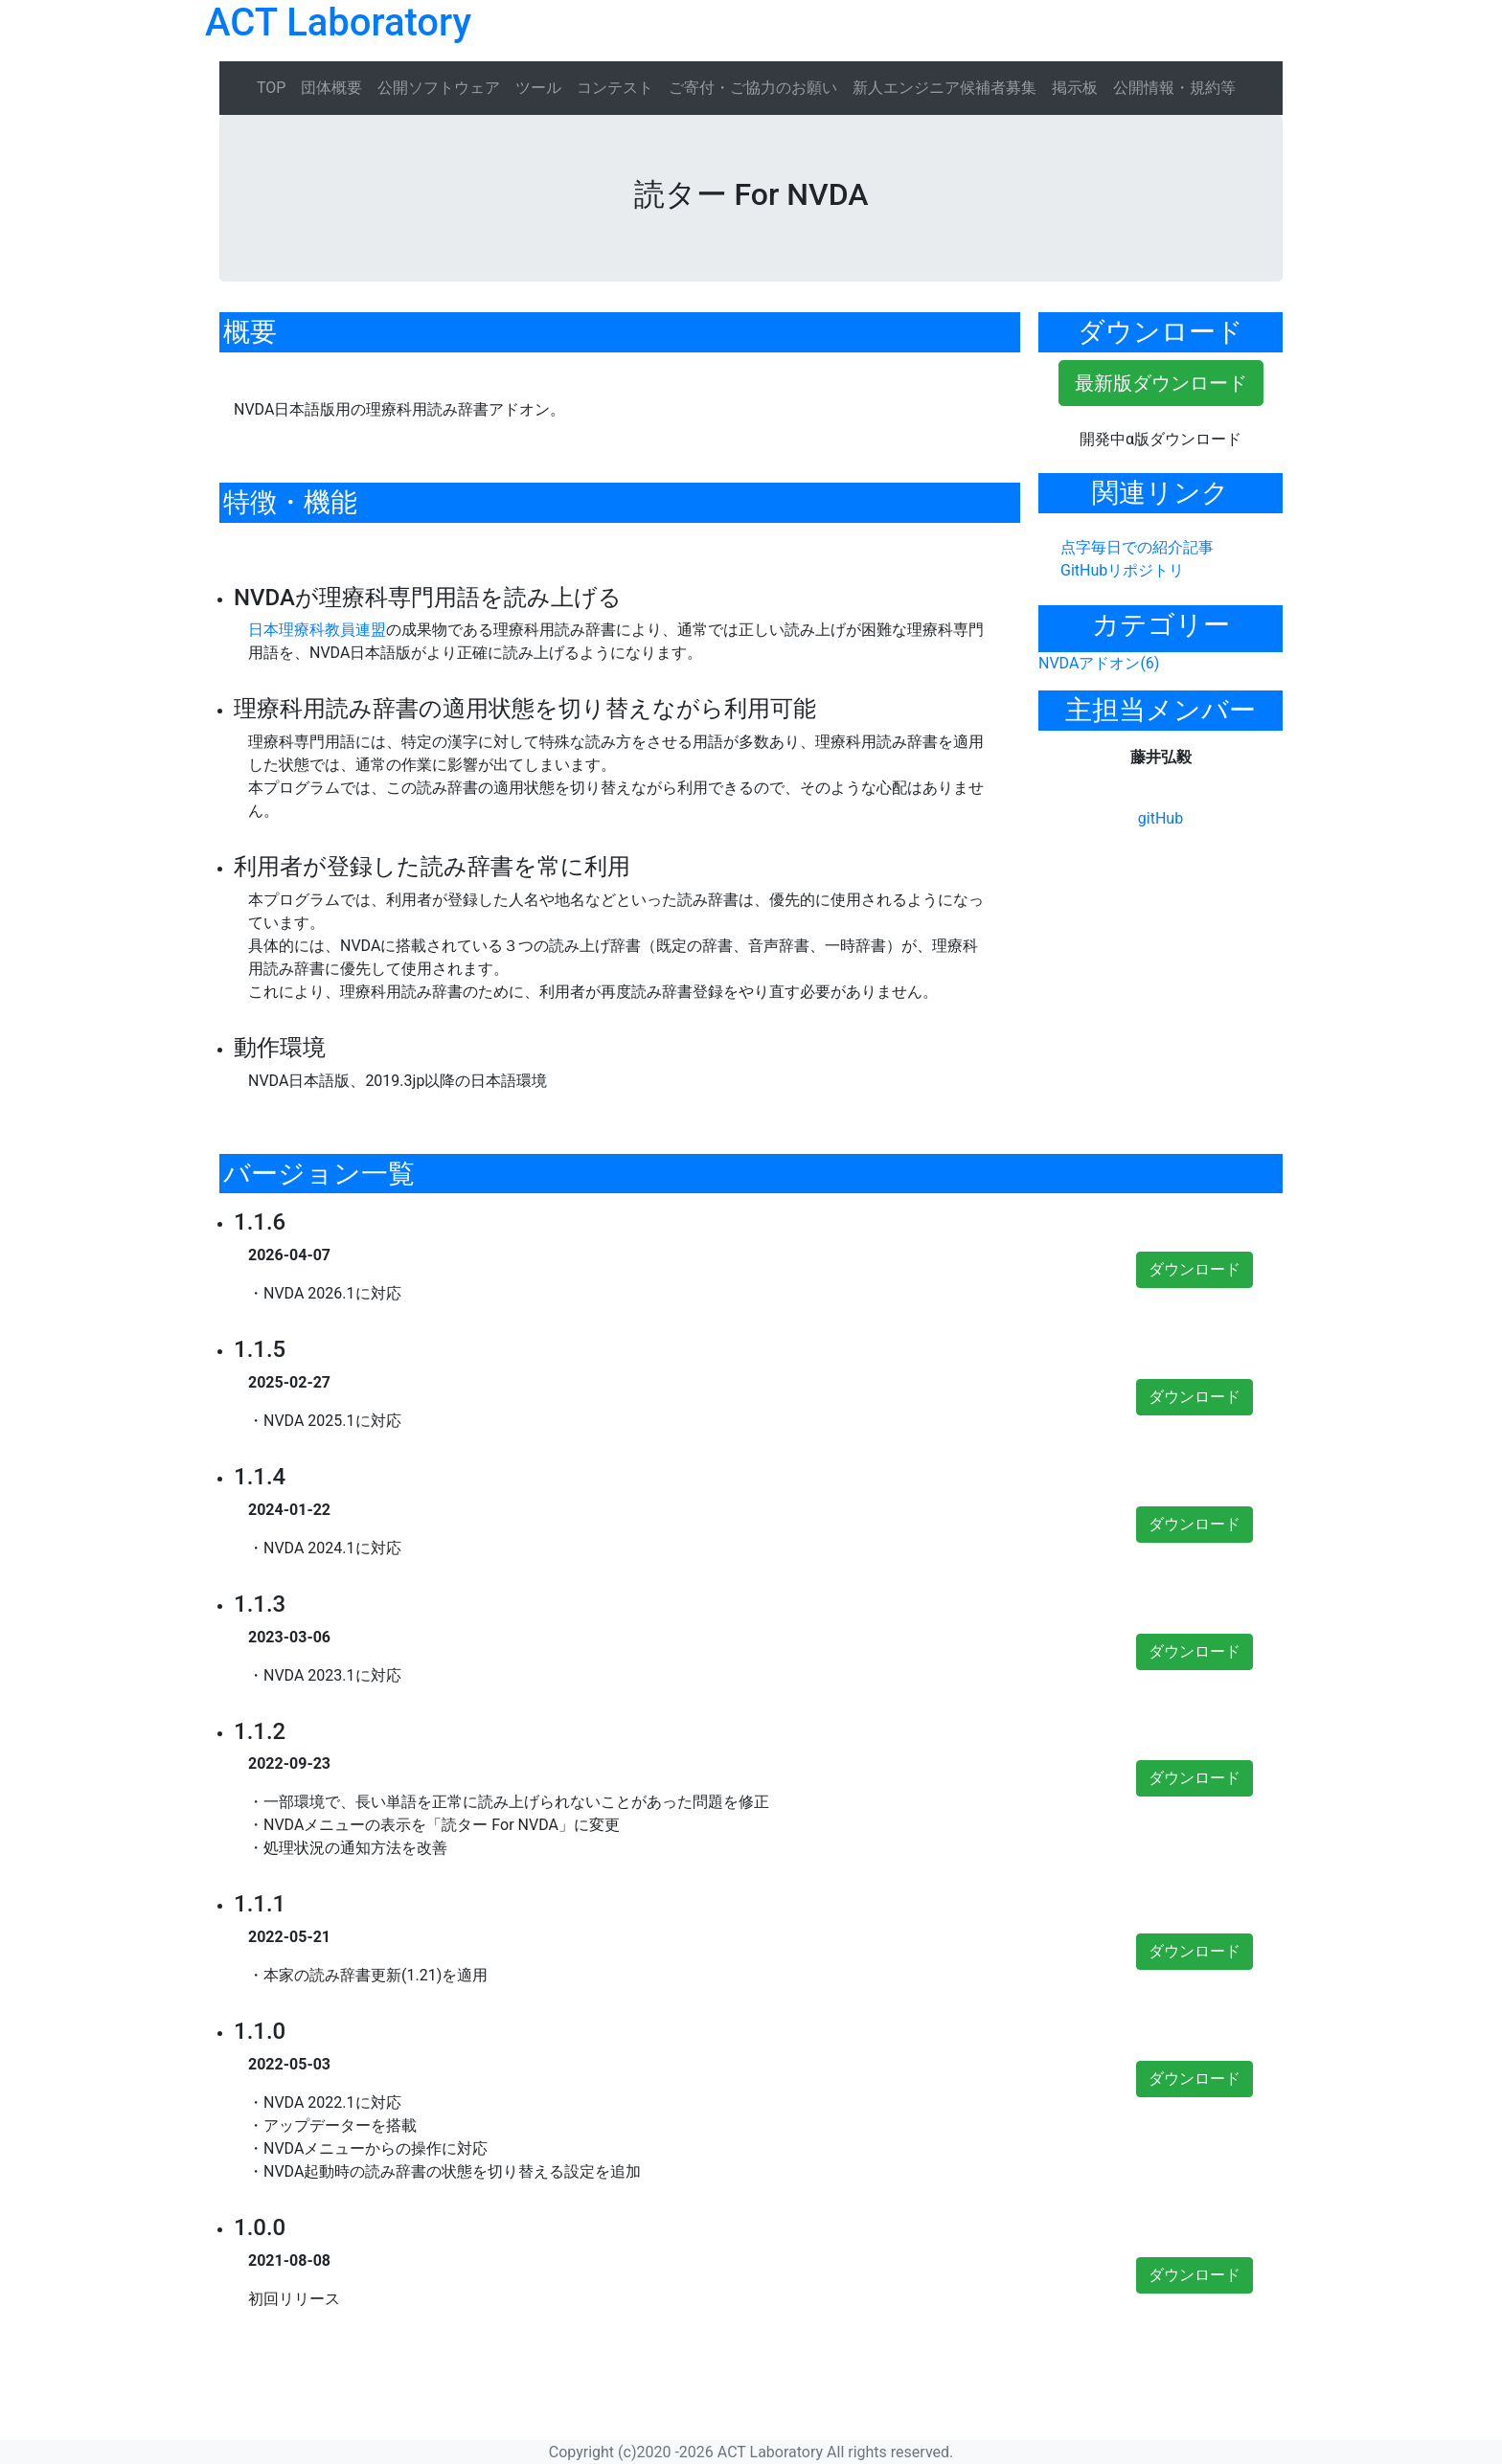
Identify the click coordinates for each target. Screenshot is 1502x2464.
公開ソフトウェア (438, 88)
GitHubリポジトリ (1122, 570)
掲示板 (1075, 88)
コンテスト (615, 88)
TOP (271, 88)
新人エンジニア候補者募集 (944, 88)
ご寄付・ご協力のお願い (753, 88)
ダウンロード (1194, 1269)
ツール (538, 88)
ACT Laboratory (338, 22)
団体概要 (331, 88)
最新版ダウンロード (1161, 383)
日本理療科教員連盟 (317, 630)
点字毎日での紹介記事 (1137, 547)
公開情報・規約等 (1174, 88)
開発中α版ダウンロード (1160, 439)
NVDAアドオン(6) (1098, 663)
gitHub (1160, 818)
